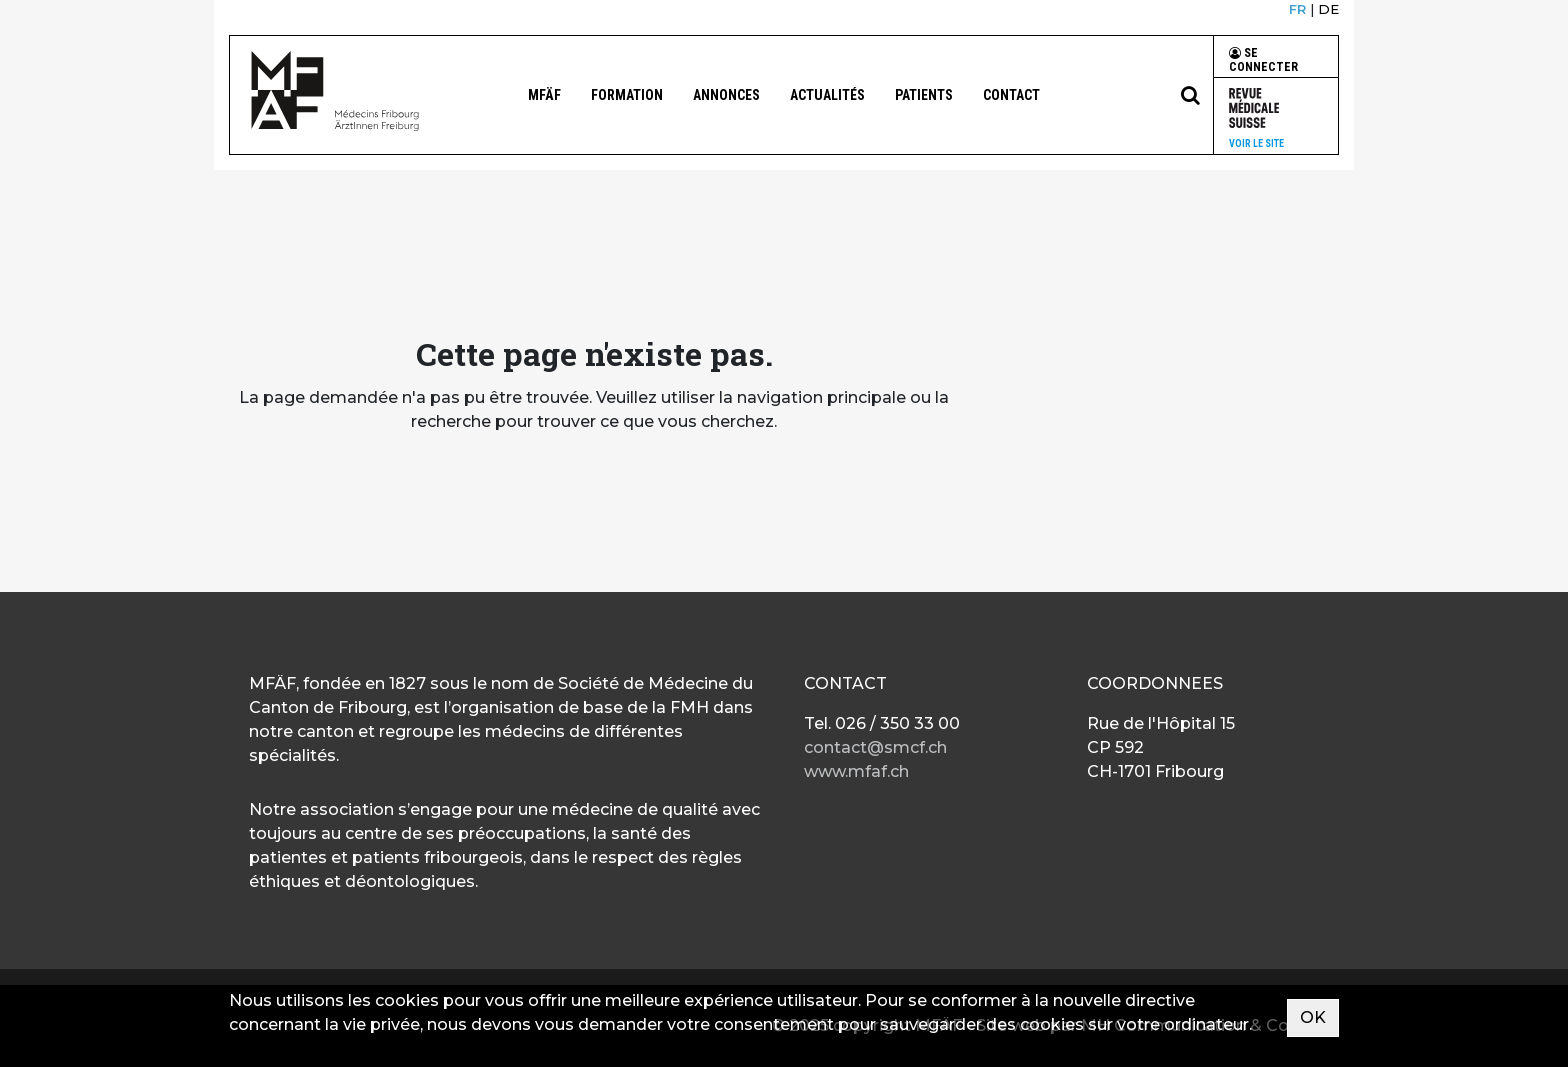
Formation (627, 95)
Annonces (726, 95)
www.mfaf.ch (856, 771)
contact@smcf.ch (875, 747)
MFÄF (544, 95)
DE (1328, 9)
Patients (924, 95)
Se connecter (1263, 60)
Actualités (827, 95)
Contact (1011, 95)
